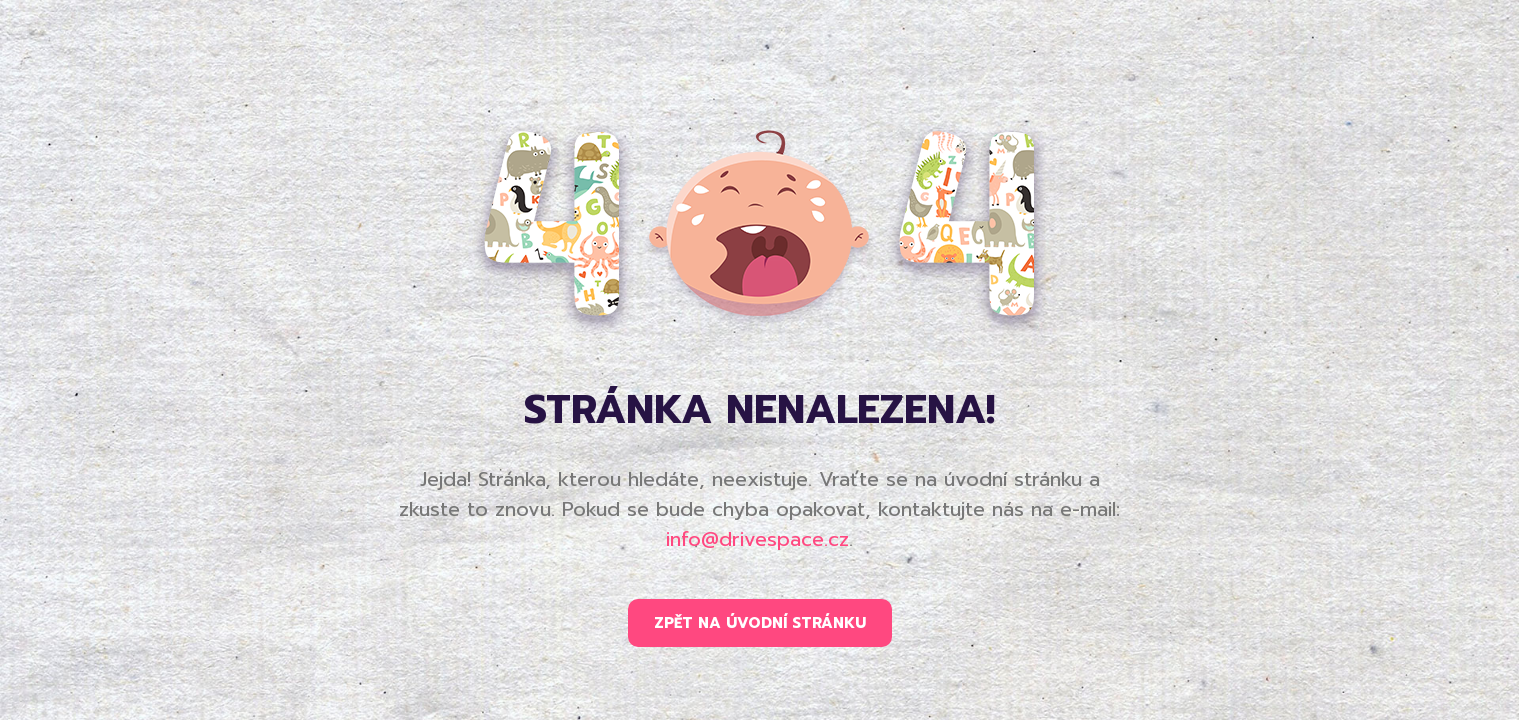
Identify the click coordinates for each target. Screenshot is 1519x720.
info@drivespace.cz (757, 539)
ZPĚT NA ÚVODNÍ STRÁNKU (760, 623)
